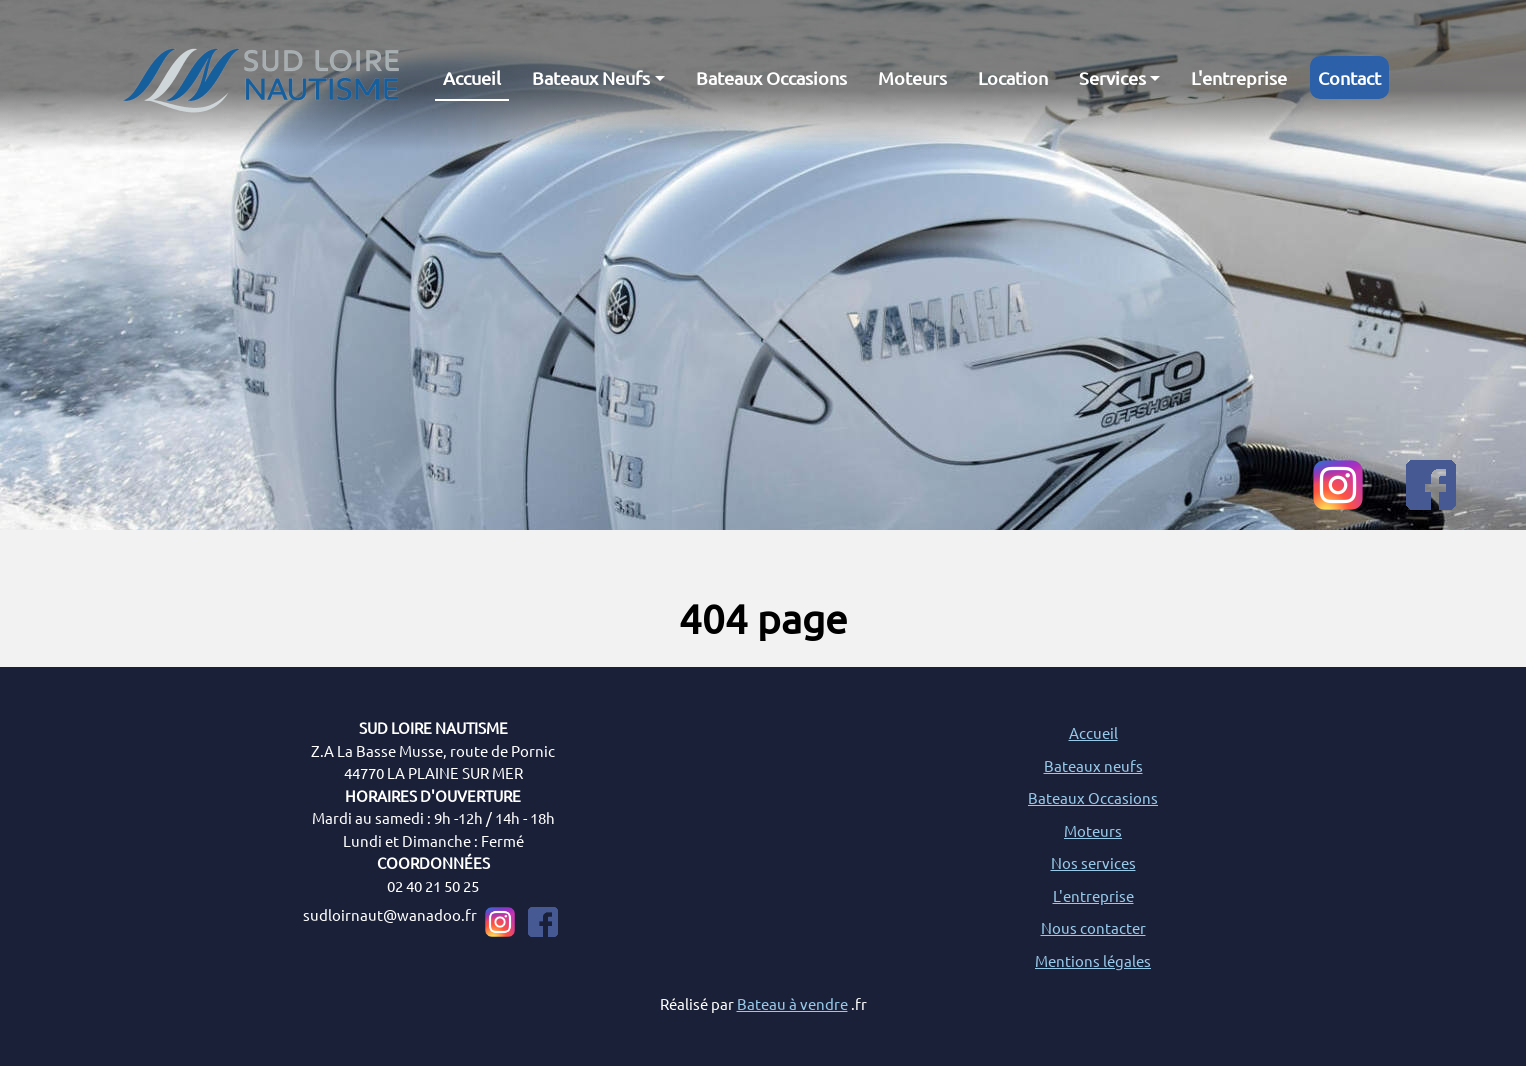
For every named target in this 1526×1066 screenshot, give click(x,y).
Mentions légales (1093, 960)
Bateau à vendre (792, 1003)
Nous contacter (1093, 927)
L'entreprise (1239, 77)
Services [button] (1112, 77)
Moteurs (912, 77)
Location (1013, 77)
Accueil (472, 77)
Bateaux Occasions (771, 77)
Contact (1349, 77)
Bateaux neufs (1093, 765)
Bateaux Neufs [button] (591, 77)
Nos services (1093, 862)
